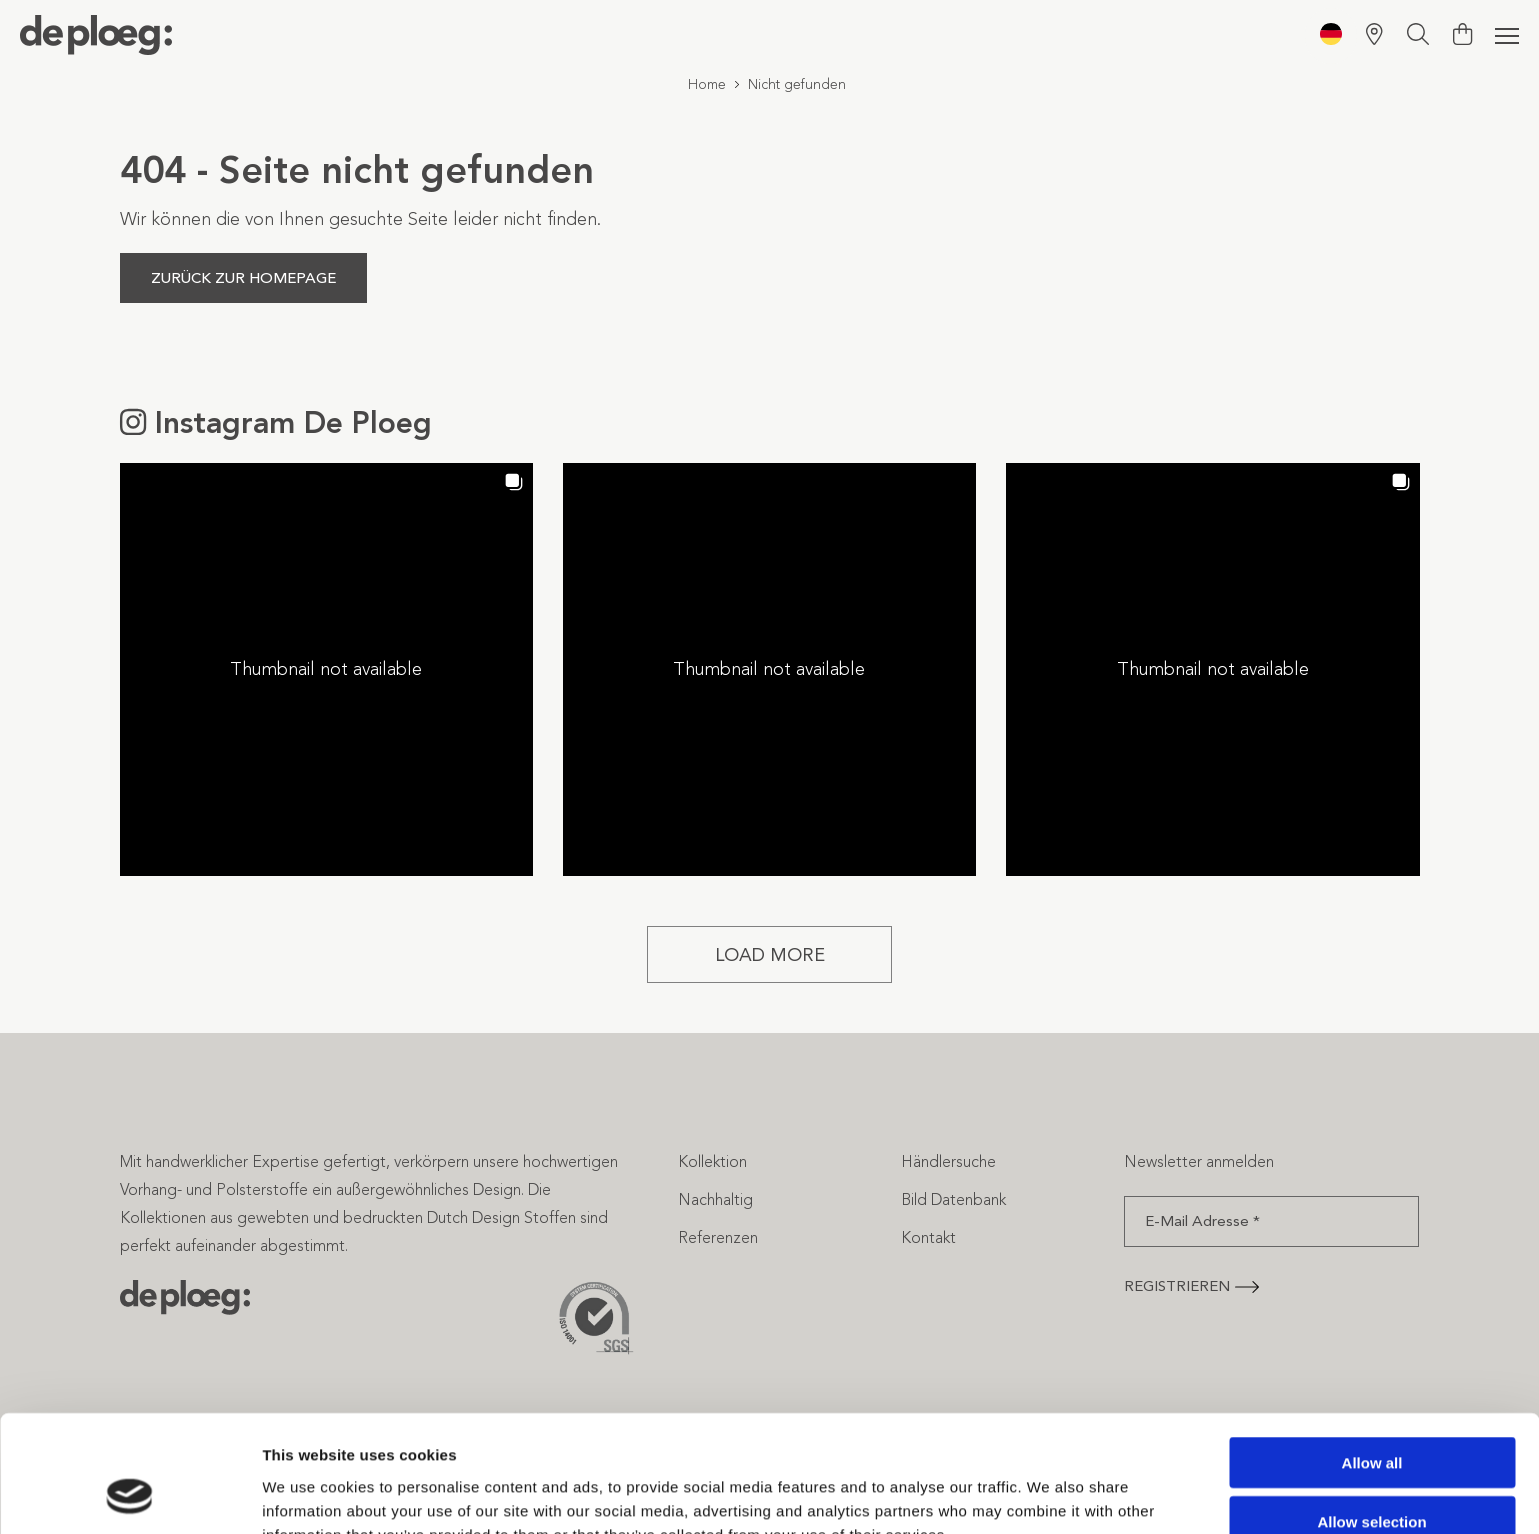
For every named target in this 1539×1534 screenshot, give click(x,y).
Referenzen (718, 1237)
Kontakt (928, 1237)
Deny (1372, 1475)
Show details (1049, 1494)
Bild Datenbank (953, 1199)
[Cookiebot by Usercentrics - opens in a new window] (129, 1495)
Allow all (1372, 1358)
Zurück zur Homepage (243, 278)
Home (707, 84)
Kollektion (712, 1161)
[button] (326, 669)
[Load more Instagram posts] (769, 954)
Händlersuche (948, 1161)
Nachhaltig (715, 1199)
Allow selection (1371, 1417)
